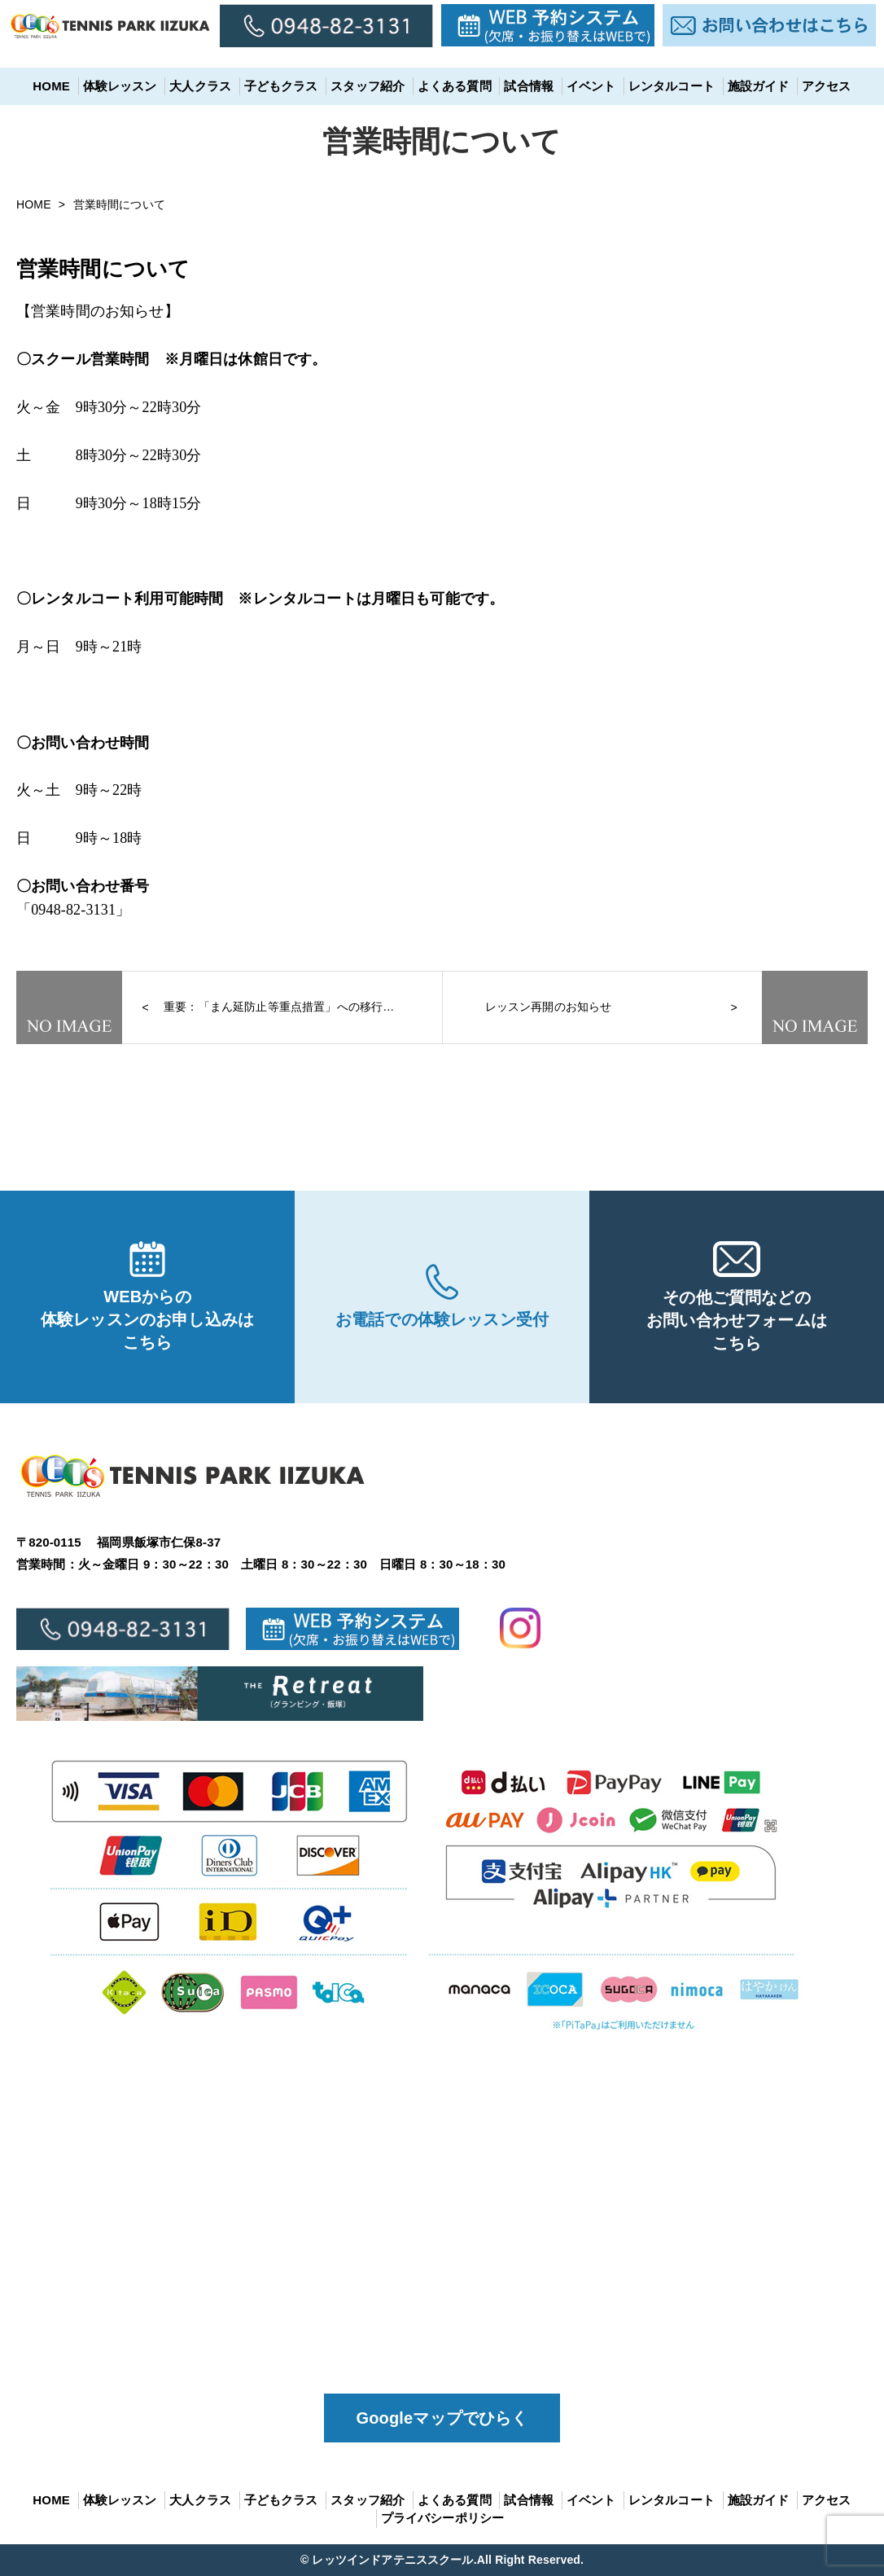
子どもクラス (281, 86)
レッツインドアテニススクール (392, 2559)
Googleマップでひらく (442, 2418)
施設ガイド (759, 86)
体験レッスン (120, 86)
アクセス (826, 86)
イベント (591, 86)
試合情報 (529, 86)
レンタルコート (671, 86)
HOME (51, 86)
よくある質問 (455, 86)
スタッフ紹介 (367, 86)
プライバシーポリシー (443, 2518)
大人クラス (200, 86)
